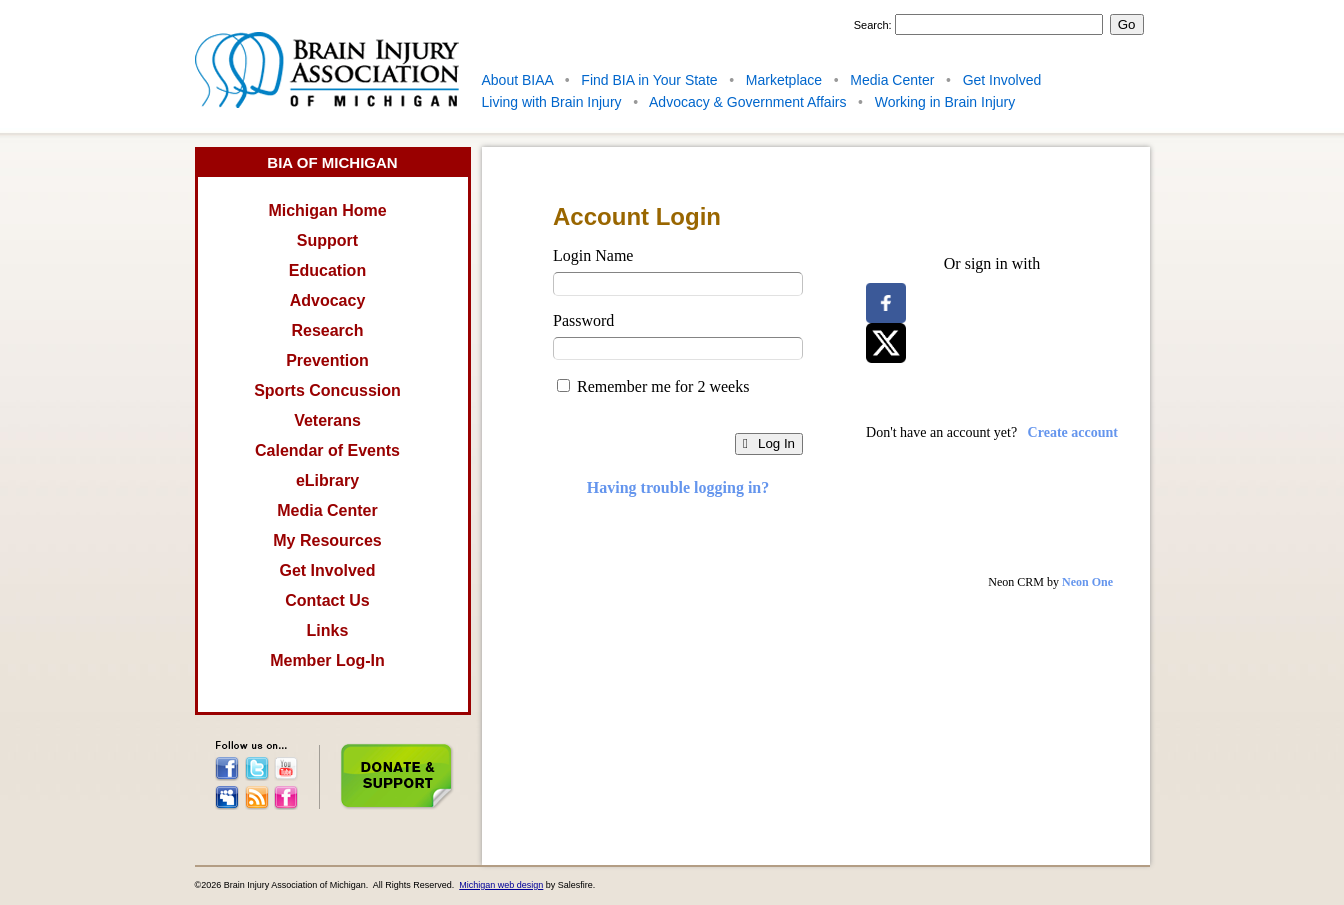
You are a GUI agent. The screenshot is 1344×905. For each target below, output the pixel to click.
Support (327, 240)
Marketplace (784, 80)
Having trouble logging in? (678, 487)
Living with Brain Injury (552, 102)
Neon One (1087, 582)
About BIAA (518, 80)
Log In (769, 443)
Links (328, 630)
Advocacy (328, 300)
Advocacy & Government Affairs (747, 102)
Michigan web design (501, 885)
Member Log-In (327, 660)
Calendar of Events (327, 450)
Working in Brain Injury (945, 102)
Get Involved (1002, 80)
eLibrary (327, 480)
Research (327, 330)
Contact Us (327, 600)
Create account (1073, 432)
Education (327, 270)
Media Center (892, 80)
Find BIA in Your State (649, 80)
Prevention (327, 360)
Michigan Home (327, 210)
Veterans (327, 420)
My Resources (327, 540)
